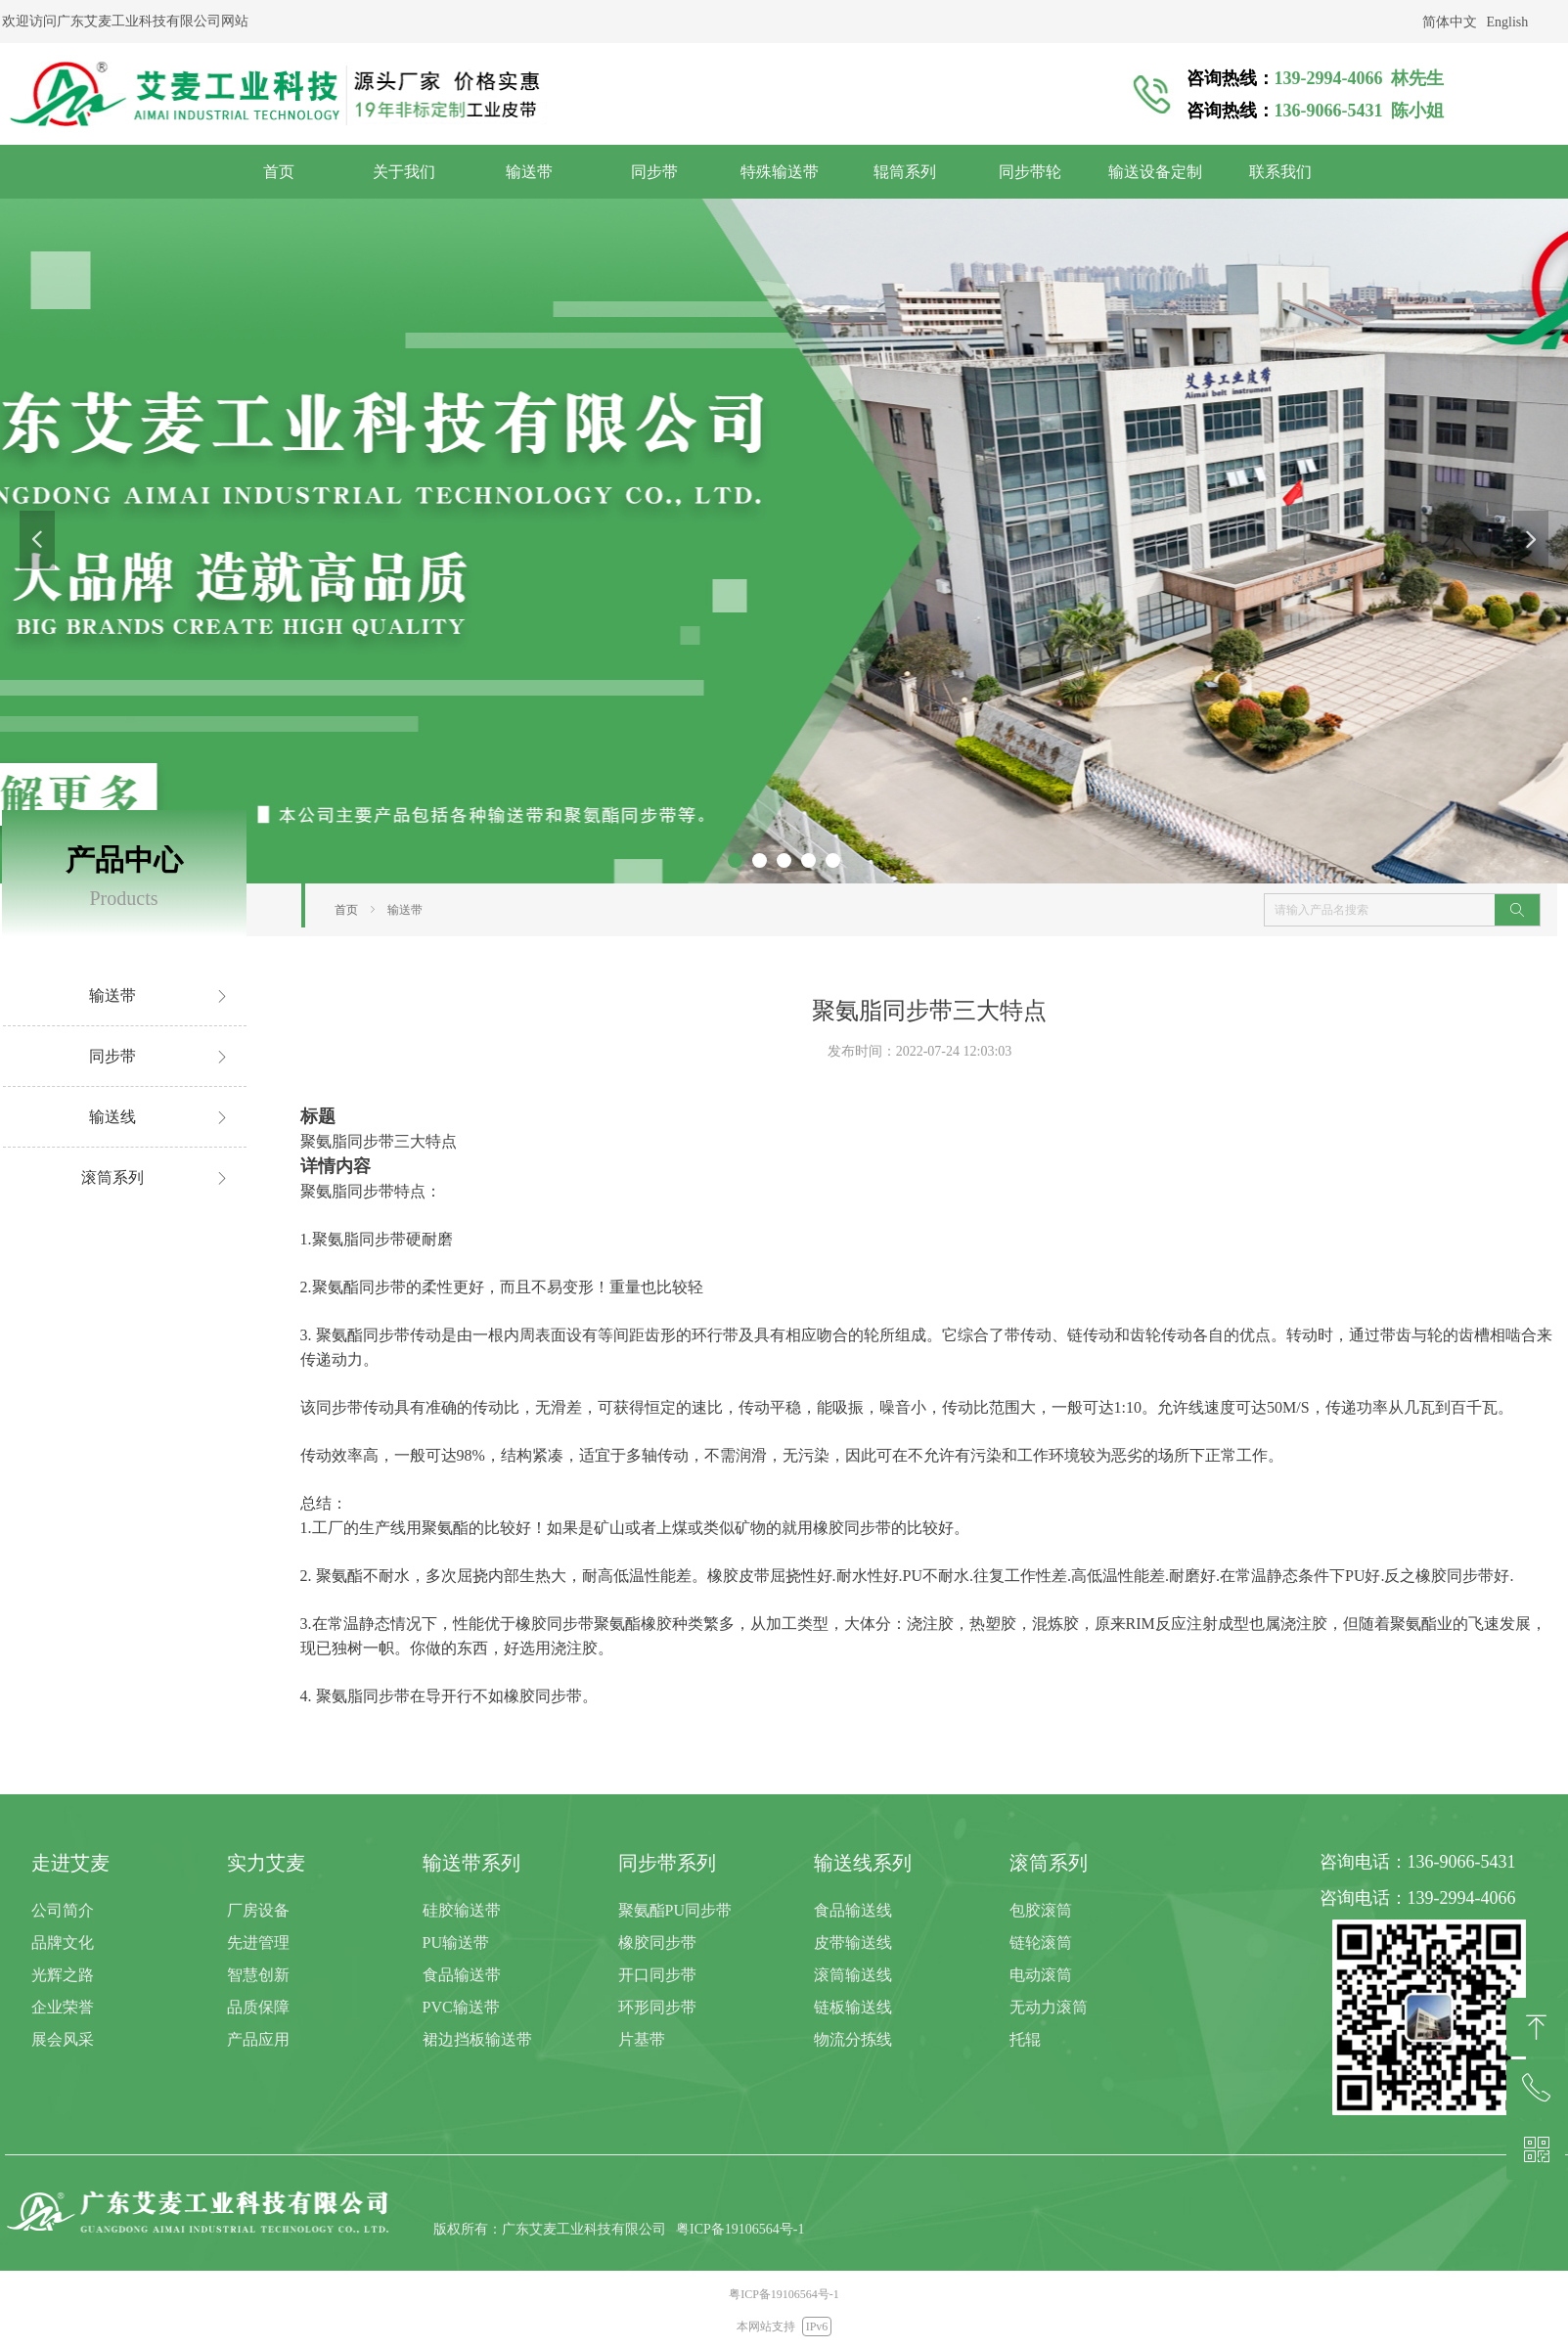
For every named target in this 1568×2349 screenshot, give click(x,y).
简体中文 (1449, 22)
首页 (346, 910)
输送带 (405, 910)
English (1508, 22)
